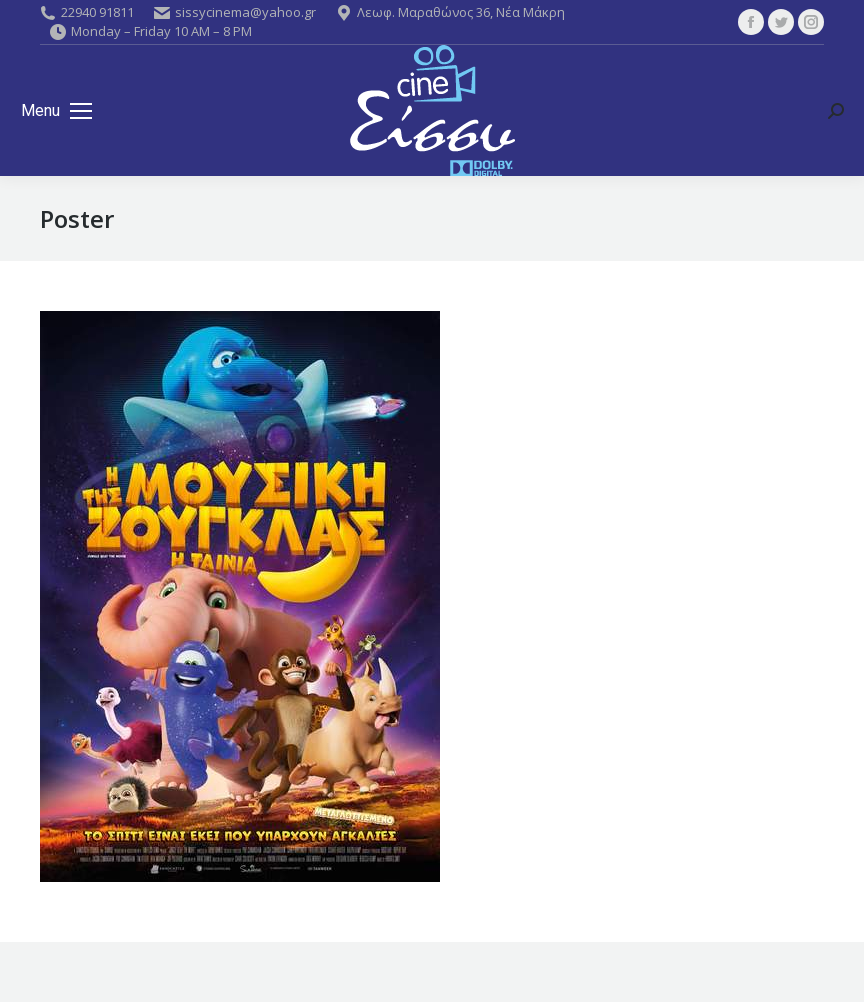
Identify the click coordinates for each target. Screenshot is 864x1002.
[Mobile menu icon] (56, 111)
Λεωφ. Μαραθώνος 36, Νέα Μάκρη (450, 12)
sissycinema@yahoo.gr (235, 12)
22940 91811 (87, 12)
